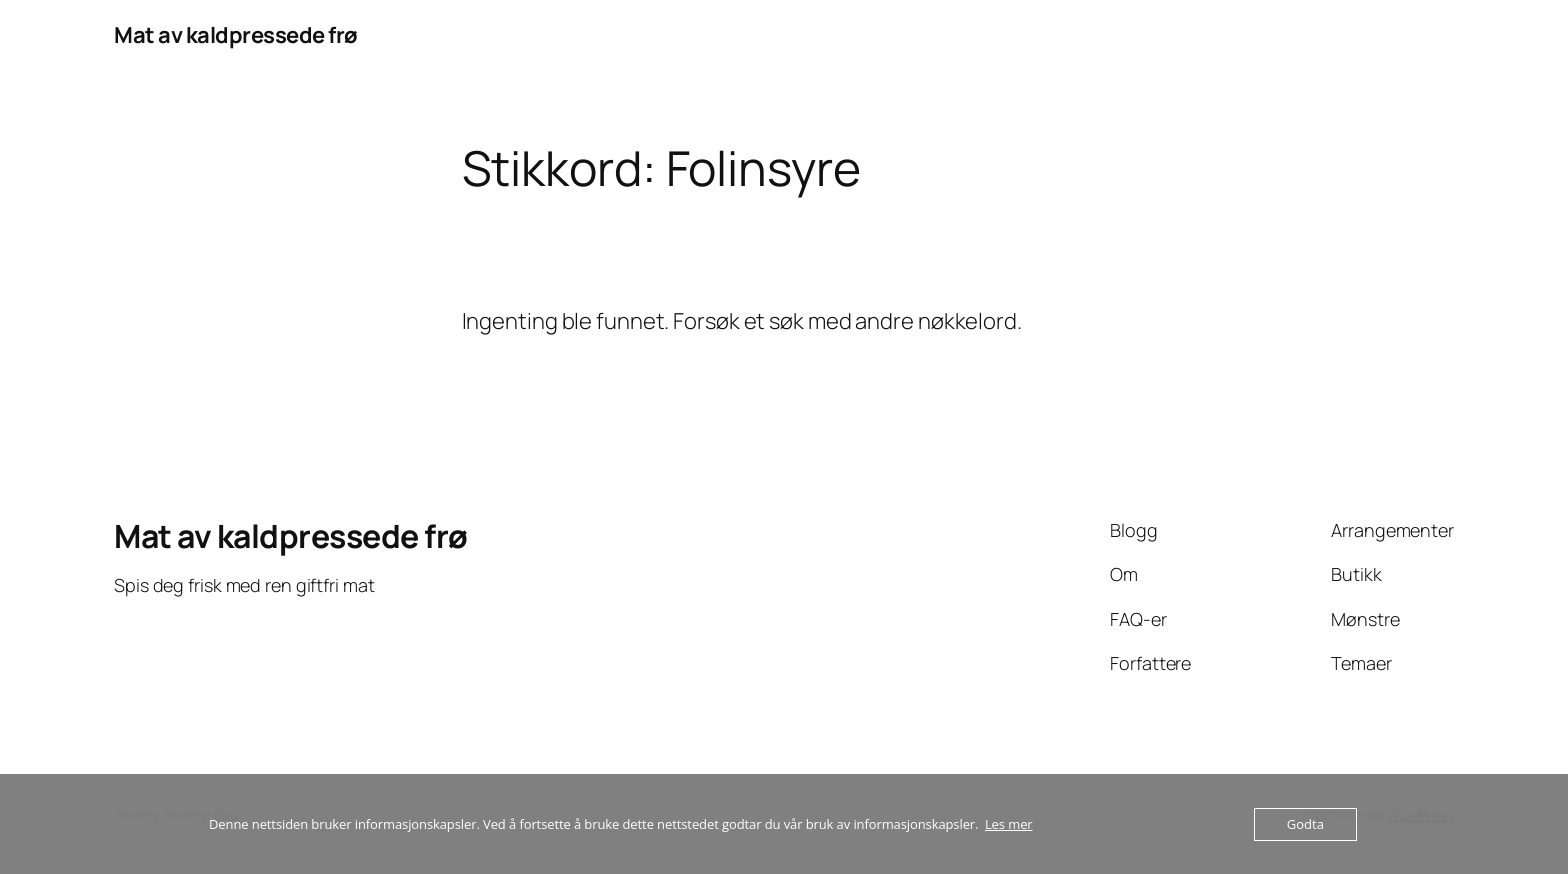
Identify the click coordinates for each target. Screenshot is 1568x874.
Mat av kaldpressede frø (236, 35)
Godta (1305, 824)
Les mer (1009, 824)
